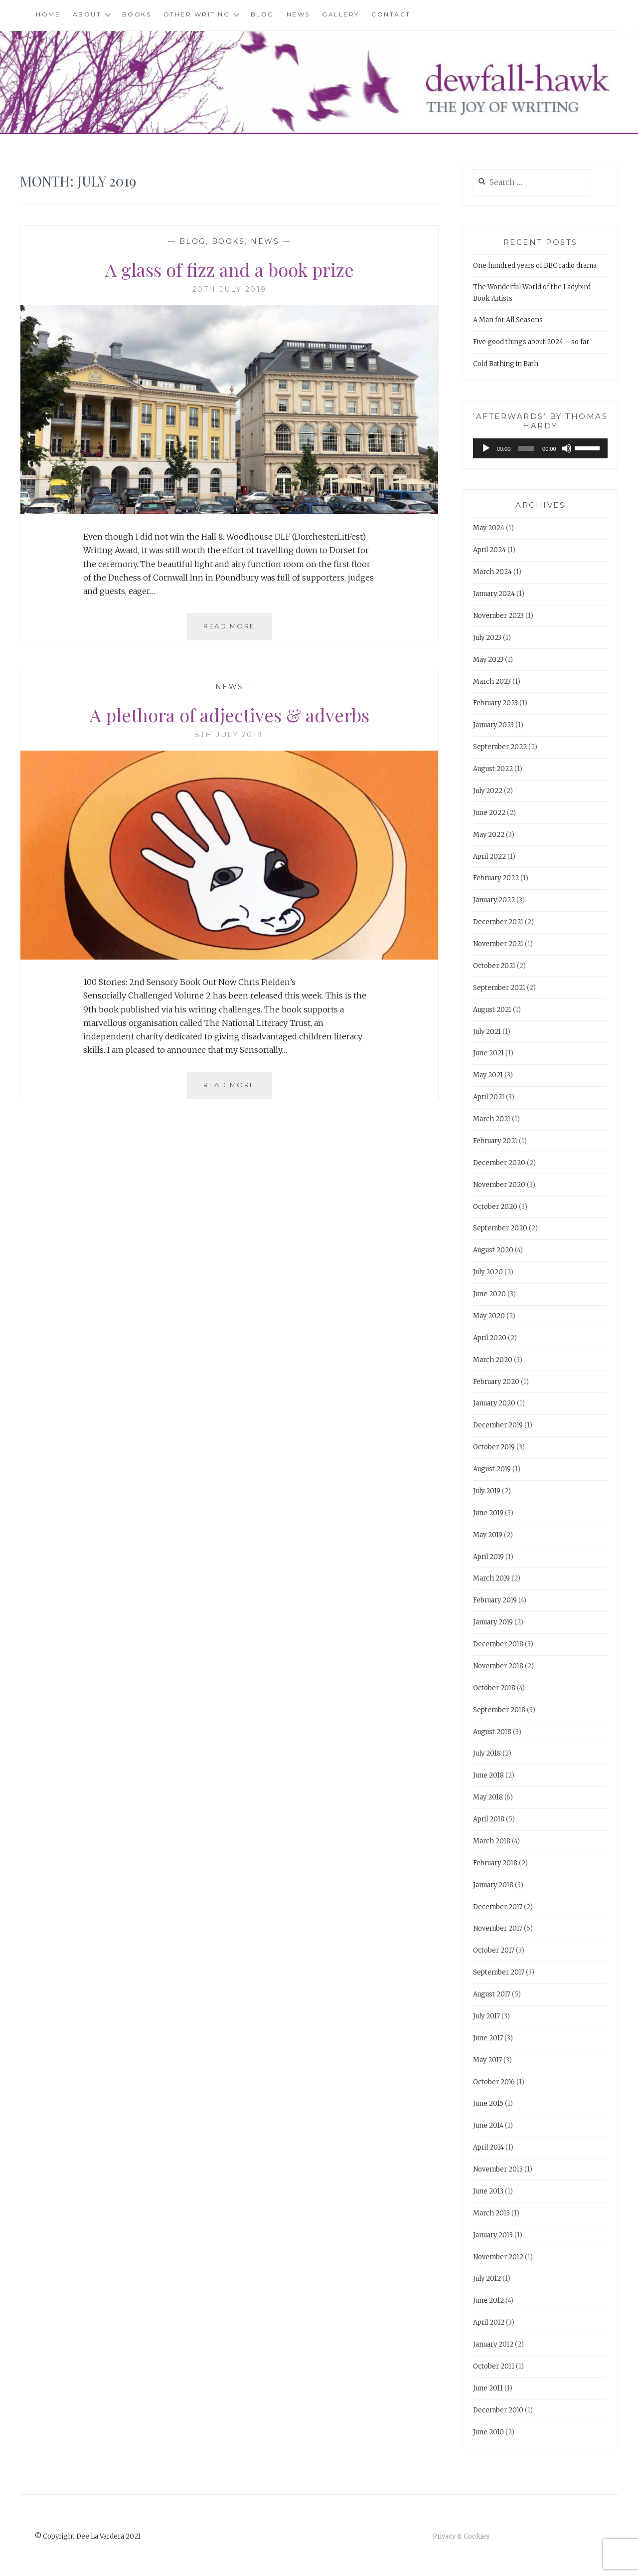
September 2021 (499, 988)
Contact (391, 14)
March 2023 (492, 681)
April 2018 (488, 1819)
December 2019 (498, 1425)
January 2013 (493, 2235)
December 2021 (498, 922)
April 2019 (488, 1557)
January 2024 (494, 594)
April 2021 (488, 1097)
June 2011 (488, 2388)
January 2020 (494, 1403)
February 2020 (496, 1382)
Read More (237, 630)
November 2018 (498, 1666)
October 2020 (495, 1206)
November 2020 (499, 1185)
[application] (540, 448)
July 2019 (486, 1491)
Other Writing (196, 14)
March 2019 (491, 1578)
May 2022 (488, 834)
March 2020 (492, 1360)
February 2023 (495, 703)
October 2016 (494, 2082)
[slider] (526, 448)
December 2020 (499, 1163)
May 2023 (488, 659)
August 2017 (491, 1994)
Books (137, 14)
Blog (262, 14)
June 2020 (489, 1294)
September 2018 (499, 1710)
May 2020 (489, 1316)
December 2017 (497, 1907)
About (87, 14)
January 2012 (493, 2344)
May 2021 (488, 1075)
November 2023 (498, 615)
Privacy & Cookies (461, 2536)
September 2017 (498, 1972)
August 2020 (493, 1250)
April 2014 (488, 2147)
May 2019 (487, 1535)
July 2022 (487, 791)
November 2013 (498, 2169)
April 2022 (489, 856)
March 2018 (491, 1841)
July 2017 (486, 2016)
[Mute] (567, 448)
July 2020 (488, 1272)
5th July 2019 (229, 734)
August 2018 (492, 1732)
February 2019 (495, 1600)
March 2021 (491, 1119)
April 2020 (489, 1338)
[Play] (486, 448)
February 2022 (496, 878)
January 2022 (494, 900)
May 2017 (487, 2060)
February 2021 (495, 1141)
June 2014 (488, 2125)
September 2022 (500, 747)
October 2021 (494, 966)
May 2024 (488, 528)
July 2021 (487, 1031)
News (298, 14)
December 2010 (498, 2410)
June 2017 (488, 2038)
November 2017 (497, 1928)
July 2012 (487, 2278)
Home (48, 14)
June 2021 (488, 1053)
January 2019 (493, 1622)
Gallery (340, 14)
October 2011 (493, 2366)
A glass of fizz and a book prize (229, 269)
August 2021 (492, 1009)
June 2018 (488, 1775)
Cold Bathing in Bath (505, 364)
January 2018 (493, 1885)
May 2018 (488, 1797)
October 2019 (494, 1447)
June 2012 (488, 2300)
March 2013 (491, 2213)
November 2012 (498, 2257)
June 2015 (488, 2103)
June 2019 (488, 1513)
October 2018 (494, 1688)
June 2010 (488, 2432)
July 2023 (487, 637)
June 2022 (489, 812)
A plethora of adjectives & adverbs (229, 715)
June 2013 (488, 2191)
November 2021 (498, 944)
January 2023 (493, 725)
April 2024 (489, 550)
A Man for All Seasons (508, 320)
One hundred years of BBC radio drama (535, 265)
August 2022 (493, 769)
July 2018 (487, 1753)
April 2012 (488, 2322)
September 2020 (500, 1228)
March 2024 (492, 572)
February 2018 (495, 1863)
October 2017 (493, 1950)
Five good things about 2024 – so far (531, 342)
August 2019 (492, 1469)
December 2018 (498, 1644)
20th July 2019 (229, 289)
